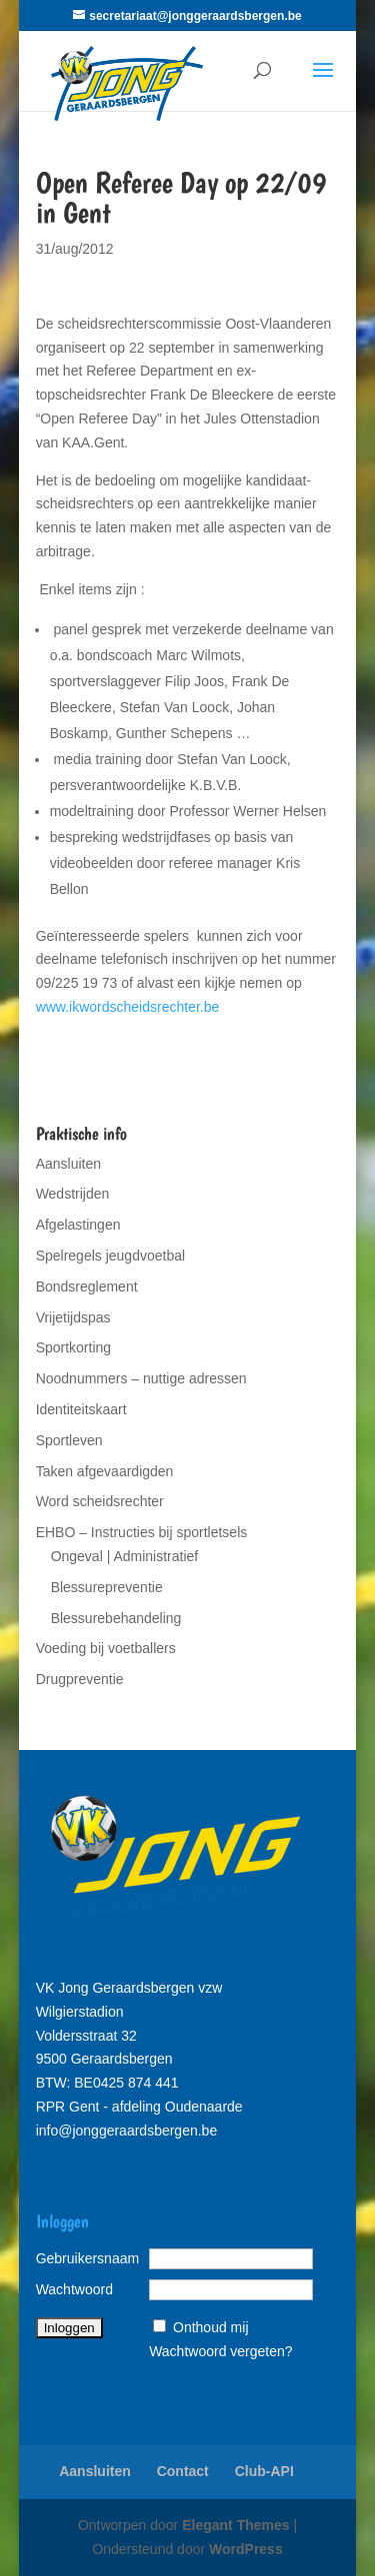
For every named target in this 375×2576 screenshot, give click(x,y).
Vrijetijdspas (73, 1317)
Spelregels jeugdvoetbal (110, 1256)
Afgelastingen (78, 1225)
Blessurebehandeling (116, 1618)
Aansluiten (68, 1164)
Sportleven (69, 1440)
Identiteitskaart (81, 1409)
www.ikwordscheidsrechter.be (128, 1007)
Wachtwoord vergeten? (220, 2351)
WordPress (246, 2549)
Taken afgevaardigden (105, 1471)
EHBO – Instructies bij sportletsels (142, 1532)
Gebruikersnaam (88, 2258)
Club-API (264, 2471)
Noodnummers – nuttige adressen (141, 1378)
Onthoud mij (210, 2327)
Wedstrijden (73, 1194)
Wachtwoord (74, 2289)
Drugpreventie (80, 1679)
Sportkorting (73, 1347)
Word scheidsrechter (100, 1501)
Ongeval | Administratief (125, 1556)
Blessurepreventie (107, 1587)
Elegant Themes (235, 2525)
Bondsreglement (87, 1286)
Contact (183, 2471)
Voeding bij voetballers (106, 1648)
